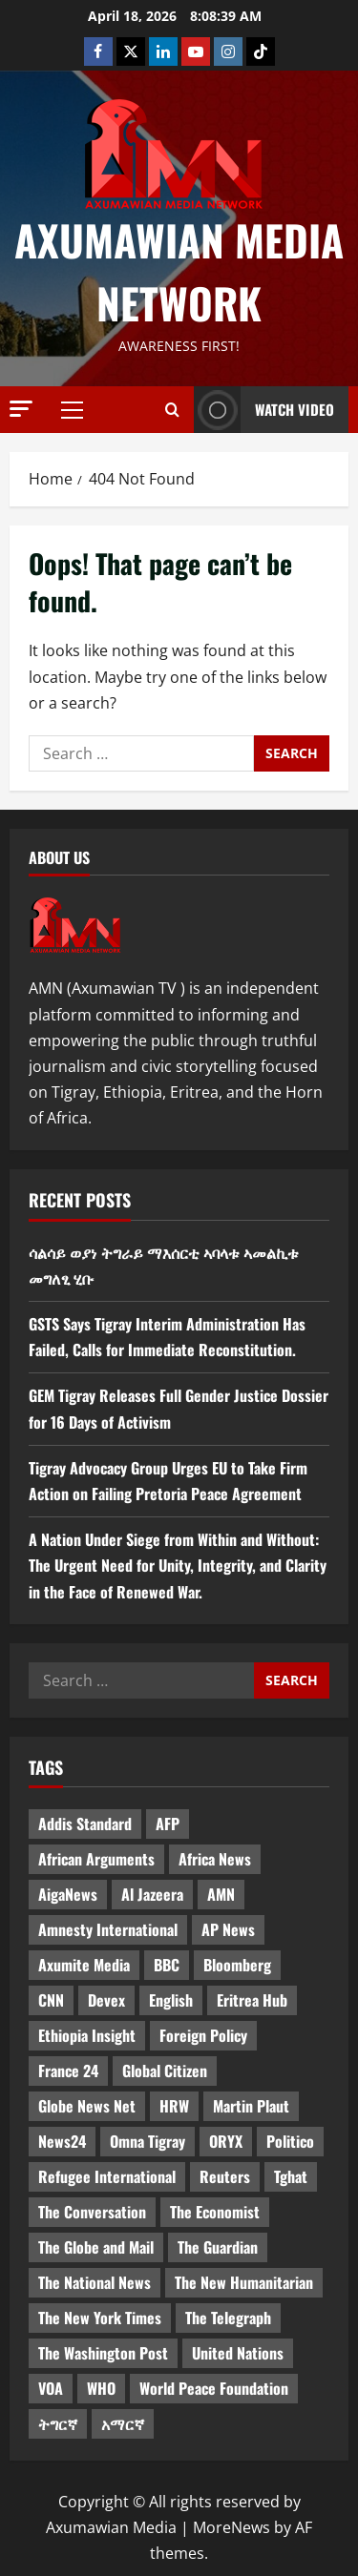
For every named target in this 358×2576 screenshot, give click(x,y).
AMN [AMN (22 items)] (221, 1894)
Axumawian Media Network (179, 271)
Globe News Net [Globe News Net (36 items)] (87, 2105)
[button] (21, 409)
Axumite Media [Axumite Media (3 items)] (84, 1964)
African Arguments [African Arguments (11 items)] (96, 1858)
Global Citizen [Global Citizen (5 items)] (164, 2070)
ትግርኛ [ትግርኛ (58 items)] (57, 2423)
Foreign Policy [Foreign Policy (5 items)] (203, 2035)
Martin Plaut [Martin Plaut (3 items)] (251, 2105)
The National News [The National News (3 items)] (94, 2282)
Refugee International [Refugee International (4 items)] (107, 2176)
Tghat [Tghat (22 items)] (290, 2176)
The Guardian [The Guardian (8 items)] (218, 2247)
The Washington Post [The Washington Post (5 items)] (103, 2352)
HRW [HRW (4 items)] (174, 2105)
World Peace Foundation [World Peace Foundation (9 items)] (213, 2388)
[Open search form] (172, 409)
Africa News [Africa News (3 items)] (215, 1858)
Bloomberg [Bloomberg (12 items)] (237, 1964)
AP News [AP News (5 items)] (228, 1929)
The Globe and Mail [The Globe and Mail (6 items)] (96, 2247)
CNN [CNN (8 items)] (51, 2000)
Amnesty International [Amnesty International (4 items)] (108, 1929)
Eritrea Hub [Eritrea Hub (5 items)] (252, 2000)
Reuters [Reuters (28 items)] (225, 2176)
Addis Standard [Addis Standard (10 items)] (85, 1823)
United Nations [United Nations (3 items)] (238, 2352)
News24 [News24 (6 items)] (62, 2141)
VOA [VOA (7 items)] (50, 2388)
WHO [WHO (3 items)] (101, 2388)
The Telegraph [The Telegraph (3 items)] (228, 2317)
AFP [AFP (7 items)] (167, 1823)
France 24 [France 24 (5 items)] (68, 2070)
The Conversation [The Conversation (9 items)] (92, 2211)
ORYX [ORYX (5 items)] (225, 2141)
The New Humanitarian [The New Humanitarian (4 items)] (244, 2282)
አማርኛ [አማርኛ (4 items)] (122, 2423)
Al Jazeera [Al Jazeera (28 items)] (152, 1894)
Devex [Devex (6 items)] (106, 2000)
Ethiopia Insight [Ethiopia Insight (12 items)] (87, 2035)
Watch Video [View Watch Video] (264, 409)
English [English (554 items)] (171, 2000)
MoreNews (231, 2527)
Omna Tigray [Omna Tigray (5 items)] (147, 2141)
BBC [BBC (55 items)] (166, 1964)
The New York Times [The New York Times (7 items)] (99, 2317)
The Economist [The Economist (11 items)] (215, 2211)
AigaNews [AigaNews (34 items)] (67, 1894)
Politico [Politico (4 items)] (290, 2141)
